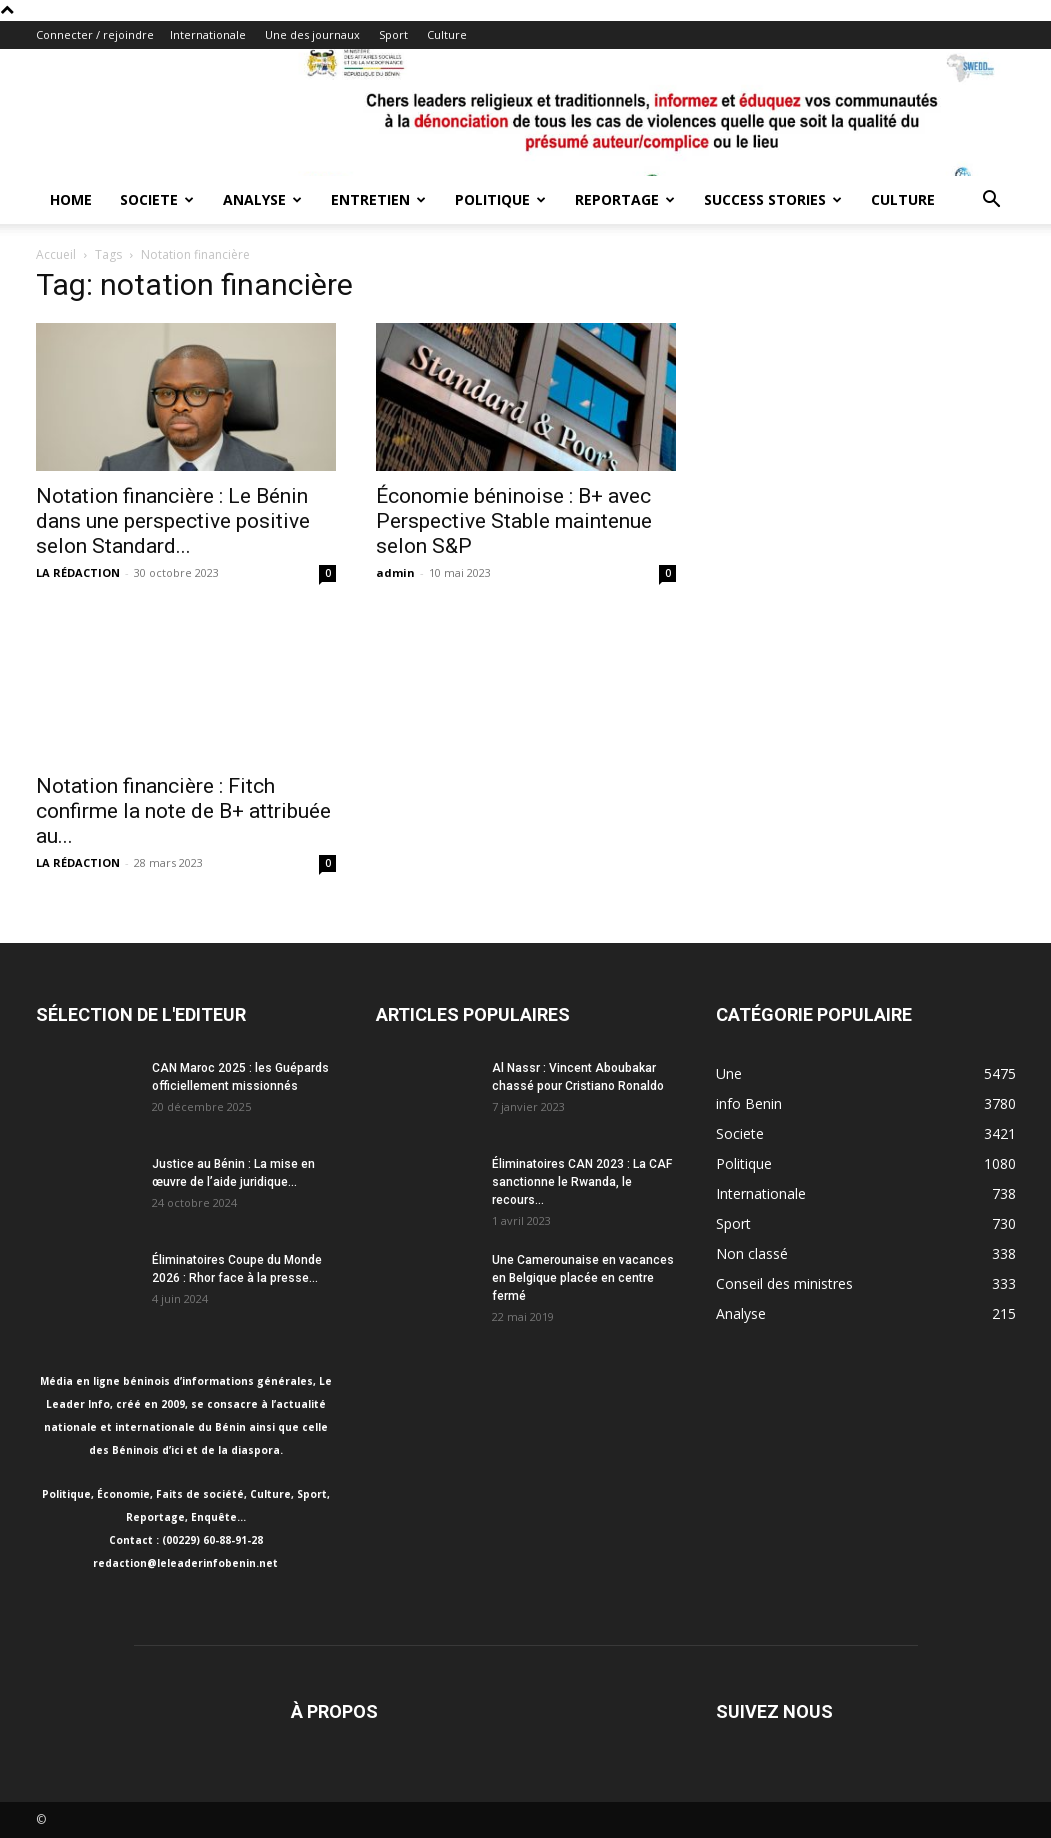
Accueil (56, 254)
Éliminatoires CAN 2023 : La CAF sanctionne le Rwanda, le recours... (582, 1182)
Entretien (378, 199)
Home (71, 199)
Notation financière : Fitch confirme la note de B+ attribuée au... (183, 811)
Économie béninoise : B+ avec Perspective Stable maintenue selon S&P (514, 521)
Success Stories (773, 199)
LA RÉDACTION (78, 572)
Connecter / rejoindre (95, 34)
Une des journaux (312, 34)
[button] (992, 201)
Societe (157, 199)
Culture (447, 34)
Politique (500, 199)
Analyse (262, 199)
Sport (393, 34)
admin (395, 572)
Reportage (625, 199)
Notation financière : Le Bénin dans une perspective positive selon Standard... (173, 521)
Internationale (208, 34)
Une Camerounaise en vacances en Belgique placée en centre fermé (583, 1278)
